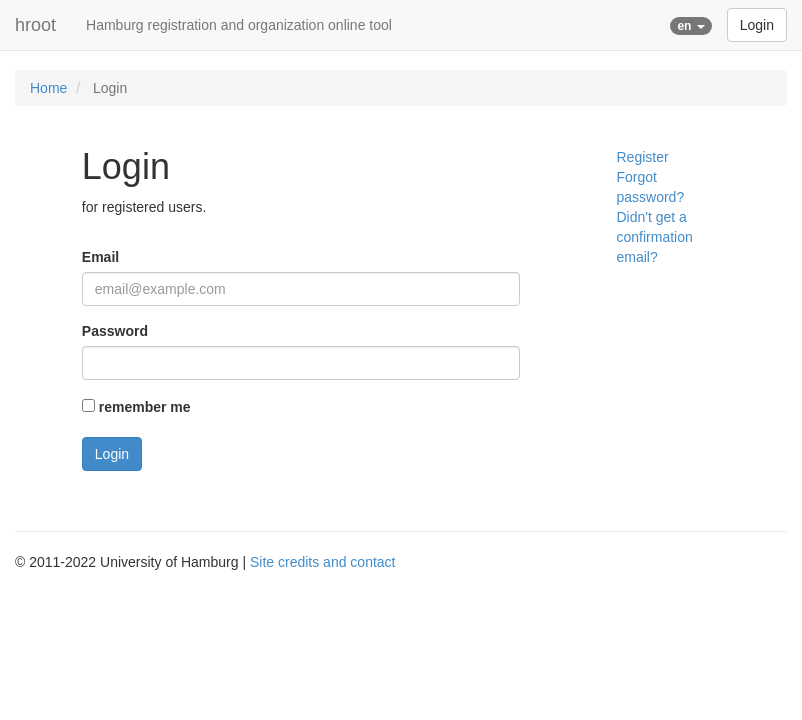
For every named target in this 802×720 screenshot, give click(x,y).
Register (642, 157)
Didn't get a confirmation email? (654, 237)
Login (757, 25)
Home (48, 88)
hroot (35, 25)
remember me (145, 407)
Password (115, 331)
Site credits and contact (323, 562)
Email (100, 257)
